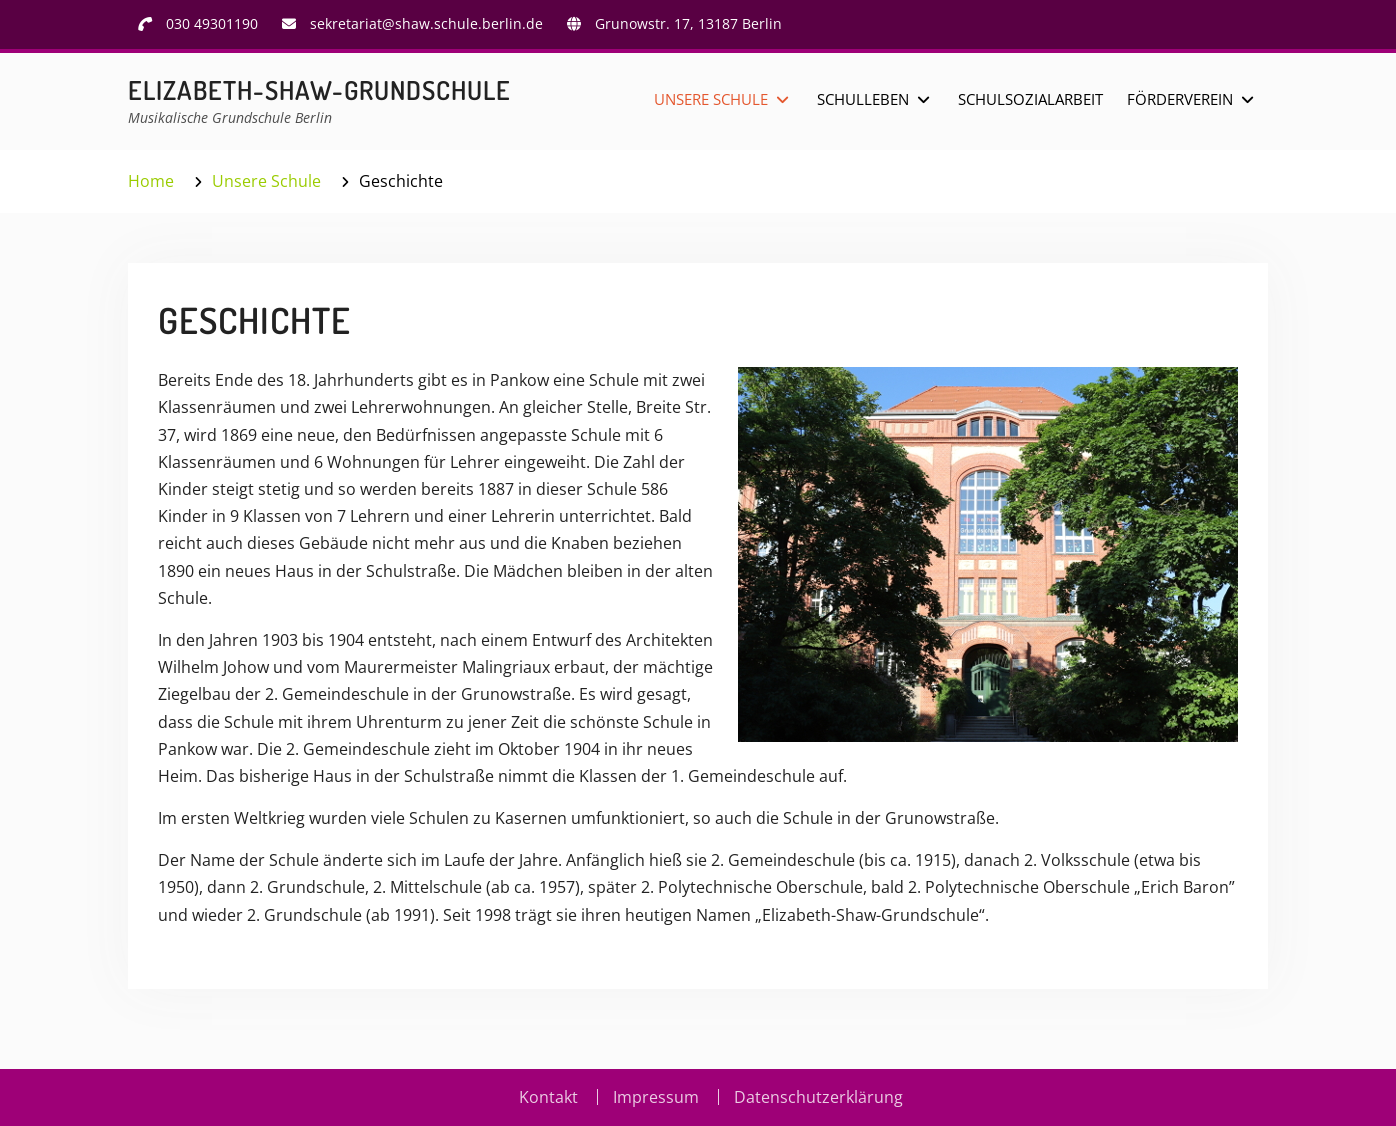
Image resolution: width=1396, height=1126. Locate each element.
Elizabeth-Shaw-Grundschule (319, 89)
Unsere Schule (711, 99)
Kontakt (548, 1097)
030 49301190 (212, 23)
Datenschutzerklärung (818, 1097)
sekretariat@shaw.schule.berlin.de (426, 23)
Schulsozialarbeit (1030, 99)
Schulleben (863, 99)
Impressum (656, 1097)
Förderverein (1180, 99)
